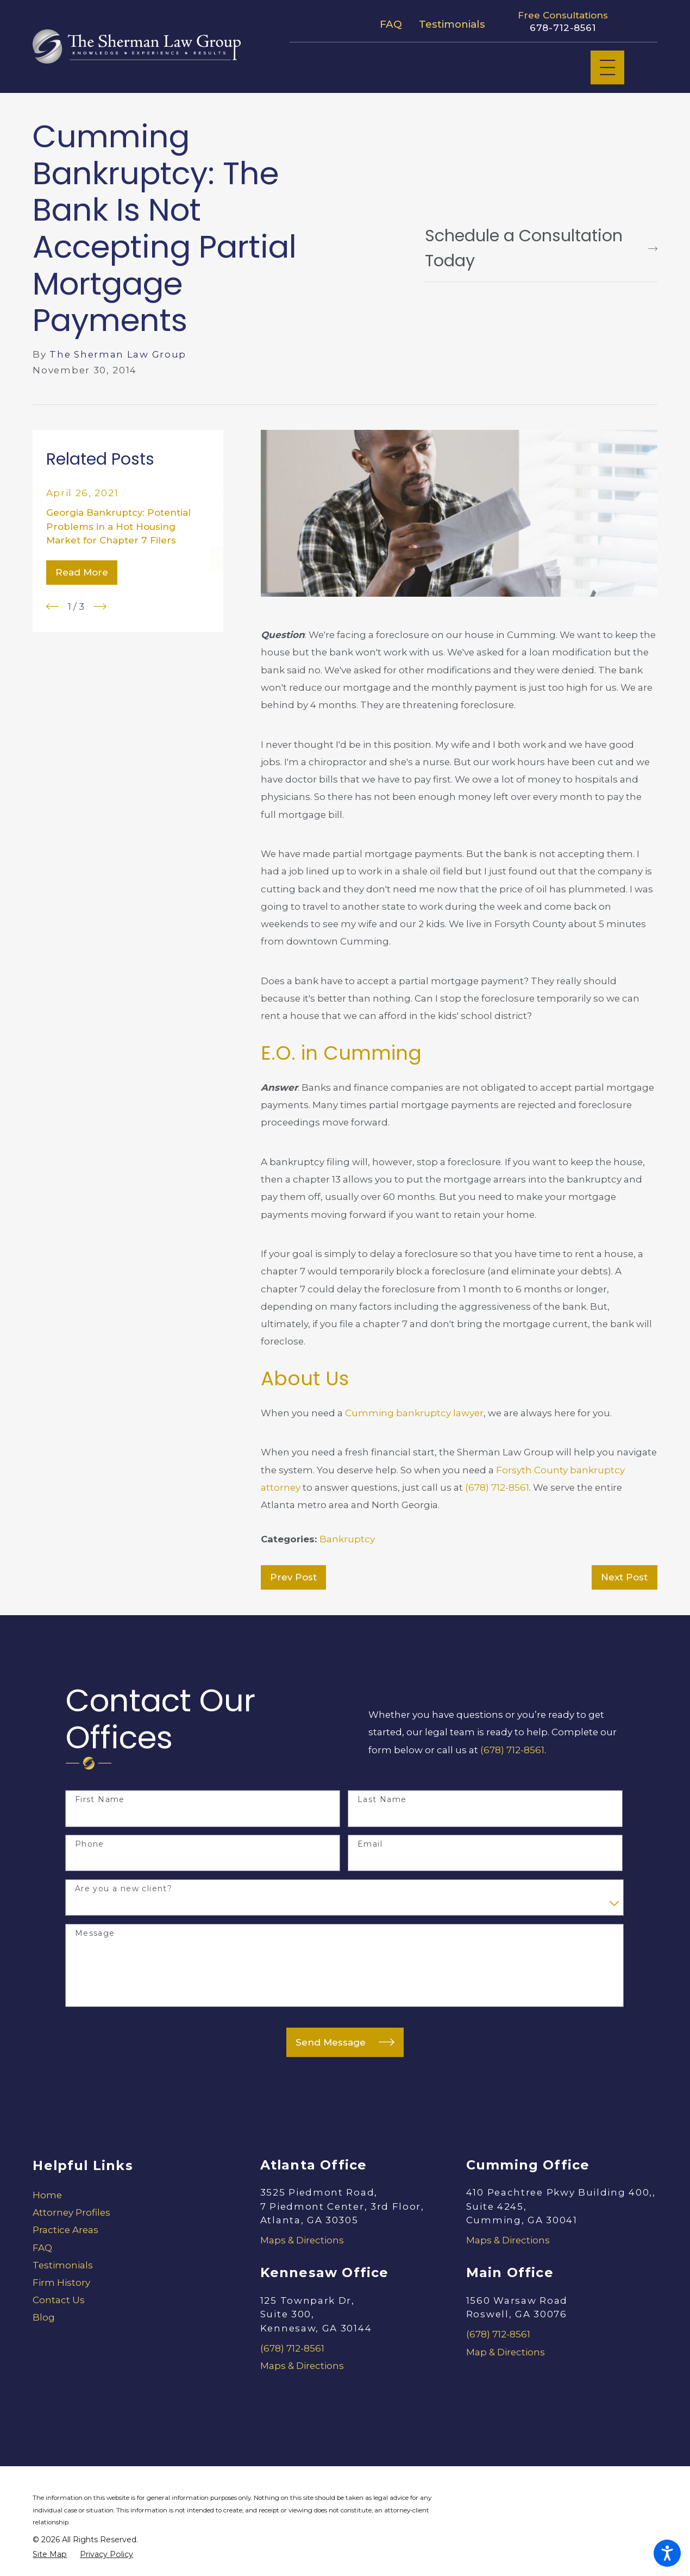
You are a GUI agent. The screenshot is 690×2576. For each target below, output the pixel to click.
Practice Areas (65, 2229)
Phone (89, 1844)
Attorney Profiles (71, 2212)
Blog (44, 2317)
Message (95, 1933)
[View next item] (99, 606)
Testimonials (452, 24)
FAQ (391, 24)
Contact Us (59, 2299)
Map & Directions (505, 2352)
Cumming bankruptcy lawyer (414, 1413)
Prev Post (293, 1577)
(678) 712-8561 (497, 1487)
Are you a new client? (123, 1888)
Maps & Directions (302, 2240)
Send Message (345, 2042)
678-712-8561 (563, 27)
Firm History (61, 2282)
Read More (81, 572)
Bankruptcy (347, 1539)
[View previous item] (52, 606)
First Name (100, 1799)
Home (47, 2195)
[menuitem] (128, 2195)
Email (369, 1844)
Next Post (624, 1577)
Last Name (382, 1799)
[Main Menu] (607, 67)
